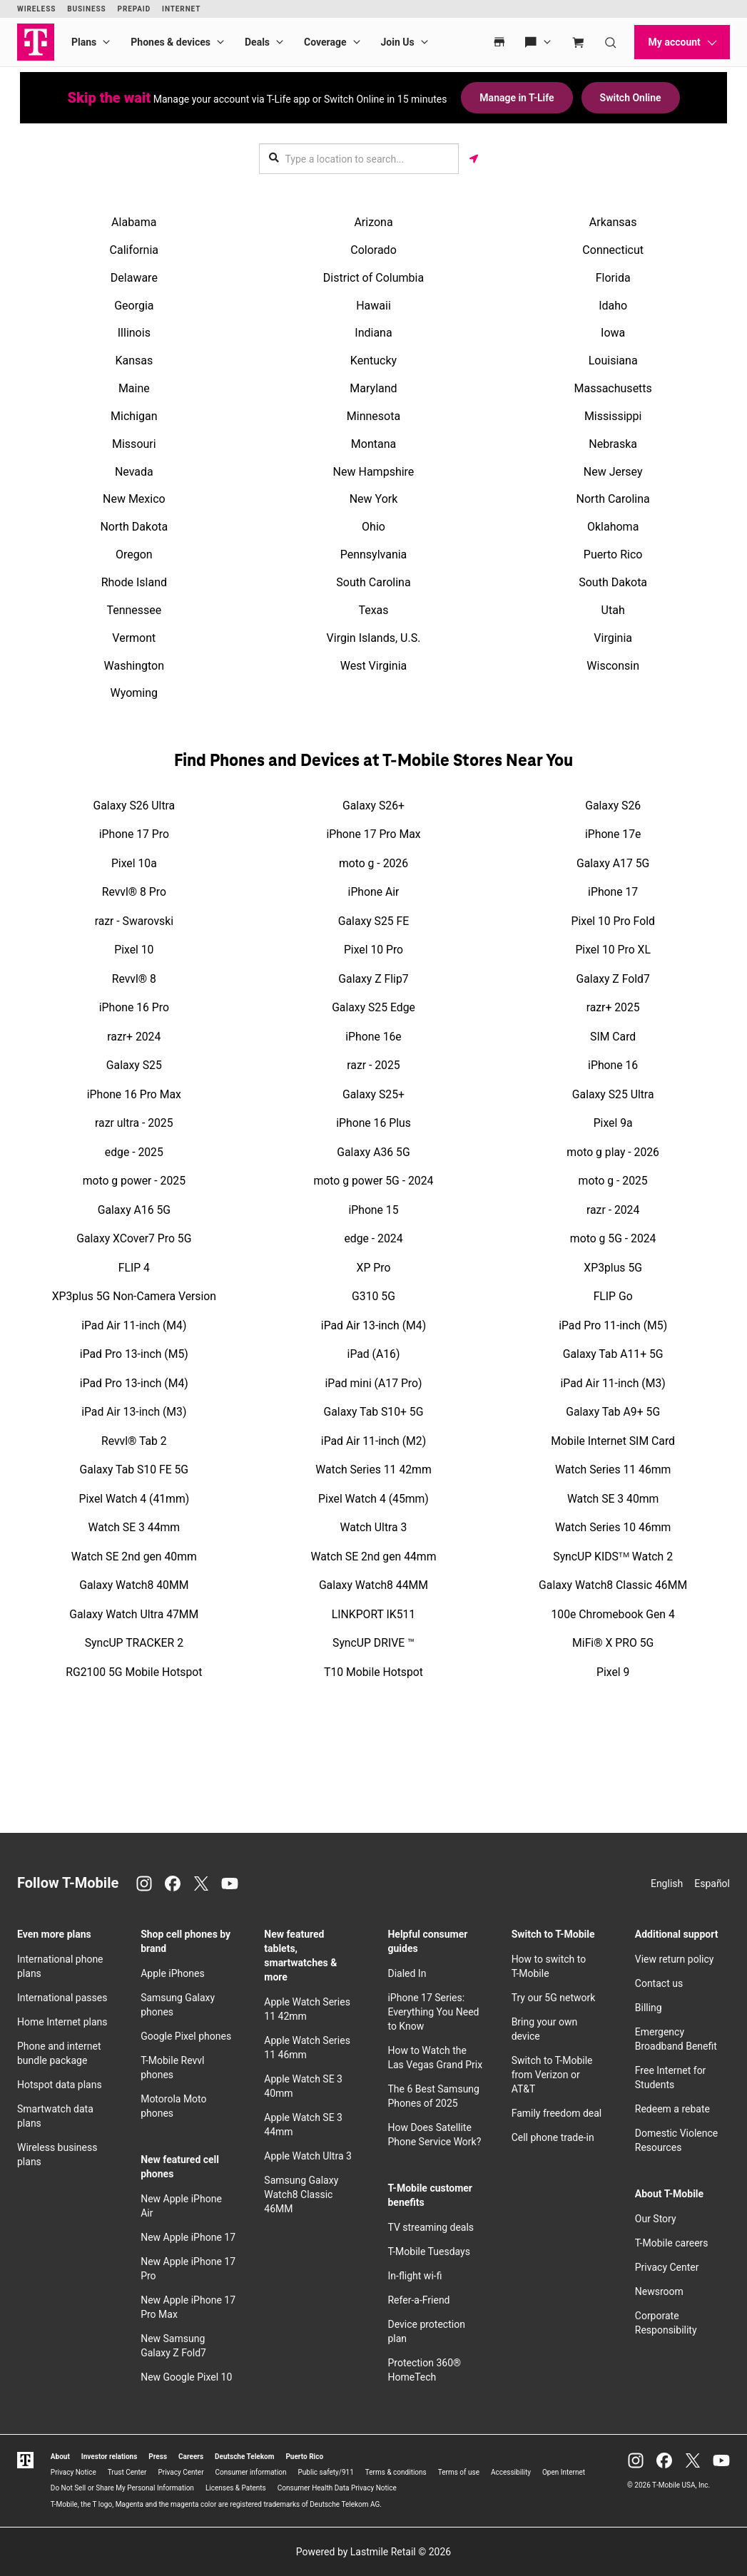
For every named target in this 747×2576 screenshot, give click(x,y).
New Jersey (613, 472)
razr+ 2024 (134, 1036)
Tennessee (133, 610)
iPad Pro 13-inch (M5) (134, 1354)
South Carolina (373, 582)
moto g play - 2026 (612, 1152)
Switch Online (630, 97)
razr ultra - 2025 (134, 1123)
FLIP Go (613, 1296)
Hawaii (373, 305)
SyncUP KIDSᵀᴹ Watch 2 (613, 1556)
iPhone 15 (373, 1210)
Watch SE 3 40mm (613, 1499)
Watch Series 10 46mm (613, 1527)
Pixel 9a (613, 1123)
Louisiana (613, 360)
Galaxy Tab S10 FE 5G (134, 1469)
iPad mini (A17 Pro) (373, 1383)
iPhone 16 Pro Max (134, 1094)
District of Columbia (373, 278)
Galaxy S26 (613, 805)
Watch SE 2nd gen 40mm (134, 1556)
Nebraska (613, 444)
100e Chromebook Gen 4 (613, 1614)
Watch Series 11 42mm (373, 1469)
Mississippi (613, 416)
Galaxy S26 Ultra (134, 805)
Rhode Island (134, 582)
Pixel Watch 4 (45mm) (373, 1499)
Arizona (373, 222)
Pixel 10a (134, 863)
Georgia (133, 305)
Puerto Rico (613, 554)
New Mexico (134, 499)
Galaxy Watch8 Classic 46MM (613, 1585)
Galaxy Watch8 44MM (373, 1585)
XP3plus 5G (613, 1267)
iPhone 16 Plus (373, 1123)
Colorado (373, 250)
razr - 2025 (373, 1065)
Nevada (134, 472)
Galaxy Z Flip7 (373, 979)
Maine (134, 388)
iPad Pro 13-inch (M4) (134, 1383)
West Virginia (373, 666)
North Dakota (134, 526)
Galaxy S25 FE (373, 921)
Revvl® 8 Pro (134, 892)
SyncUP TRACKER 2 (134, 1643)
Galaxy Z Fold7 (613, 979)
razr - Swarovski (134, 921)
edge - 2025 (134, 1152)
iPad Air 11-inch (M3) (613, 1383)
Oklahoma (613, 526)
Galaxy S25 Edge (373, 1007)
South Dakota (613, 582)
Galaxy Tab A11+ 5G (613, 1354)
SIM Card (613, 1036)
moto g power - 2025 (134, 1180)
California (134, 250)
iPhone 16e (373, 1036)
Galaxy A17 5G (612, 863)
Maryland (373, 388)
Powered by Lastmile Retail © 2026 (373, 2551)
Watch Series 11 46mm (613, 1469)
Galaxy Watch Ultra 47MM (133, 1614)
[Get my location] (474, 158)
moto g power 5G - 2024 (374, 1180)
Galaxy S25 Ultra (613, 1094)
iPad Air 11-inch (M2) (373, 1441)
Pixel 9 (612, 1672)
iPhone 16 (613, 1065)
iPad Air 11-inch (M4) (133, 1325)
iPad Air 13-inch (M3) (133, 1412)
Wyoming (134, 693)
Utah (613, 610)
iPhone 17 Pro (134, 834)
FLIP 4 (134, 1267)
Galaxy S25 (134, 1065)
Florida (613, 278)
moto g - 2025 (613, 1180)
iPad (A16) (373, 1354)
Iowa (613, 332)
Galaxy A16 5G (134, 1210)
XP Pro (374, 1267)
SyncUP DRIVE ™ (373, 1643)
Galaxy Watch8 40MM (133, 1585)
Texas (373, 610)
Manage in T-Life (516, 97)
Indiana (373, 332)
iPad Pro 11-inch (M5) (613, 1325)
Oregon (134, 554)
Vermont (134, 638)
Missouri (134, 444)
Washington (134, 666)
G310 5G (373, 1296)
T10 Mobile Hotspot (373, 1672)
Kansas (134, 360)
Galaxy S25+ (373, 1094)
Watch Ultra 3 (373, 1527)
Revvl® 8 (134, 979)
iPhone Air (374, 892)
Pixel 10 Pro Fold (612, 921)
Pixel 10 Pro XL (613, 949)
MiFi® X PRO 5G (613, 1643)
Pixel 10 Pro (373, 949)
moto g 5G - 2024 (613, 1238)
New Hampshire (374, 472)
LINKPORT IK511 (373, 1614)
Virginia (613, 638)
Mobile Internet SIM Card (613, 1441)
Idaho (613, 305)
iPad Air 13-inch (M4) (373, 1325)
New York (374, 499)
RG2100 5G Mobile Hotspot (134, 1672)
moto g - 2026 (373, 863)
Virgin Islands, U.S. (374, 638)
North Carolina (613, 499)
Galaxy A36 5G (373, 1152)
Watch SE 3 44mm (134, 1527)
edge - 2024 (373, 1238)
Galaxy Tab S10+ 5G (374, 1412)
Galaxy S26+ (373, 805)
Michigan (134, 416)
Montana (373, 444)
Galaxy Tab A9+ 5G (613, 1412)
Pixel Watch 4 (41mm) (133, 1499)
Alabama (133, 222)
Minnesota (373, 416)
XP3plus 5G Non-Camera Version (134, 1296)
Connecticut (613, 250)
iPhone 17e (613, 834)
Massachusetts (612, 388)
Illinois (134, 332)
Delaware (134, 278)
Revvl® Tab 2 (134, 1441)
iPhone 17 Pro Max (373, 834)
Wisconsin (612, 666)
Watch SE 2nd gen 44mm (374, 1556)
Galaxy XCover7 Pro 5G (133, 1238)
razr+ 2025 (613, 1007)
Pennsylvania (373, 554)
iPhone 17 (613, 892)
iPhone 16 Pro (134, 1007)
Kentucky (373, 360)
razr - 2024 (612, 1210)
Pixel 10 (133, 949)
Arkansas (613, 222)
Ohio (373, 526)
